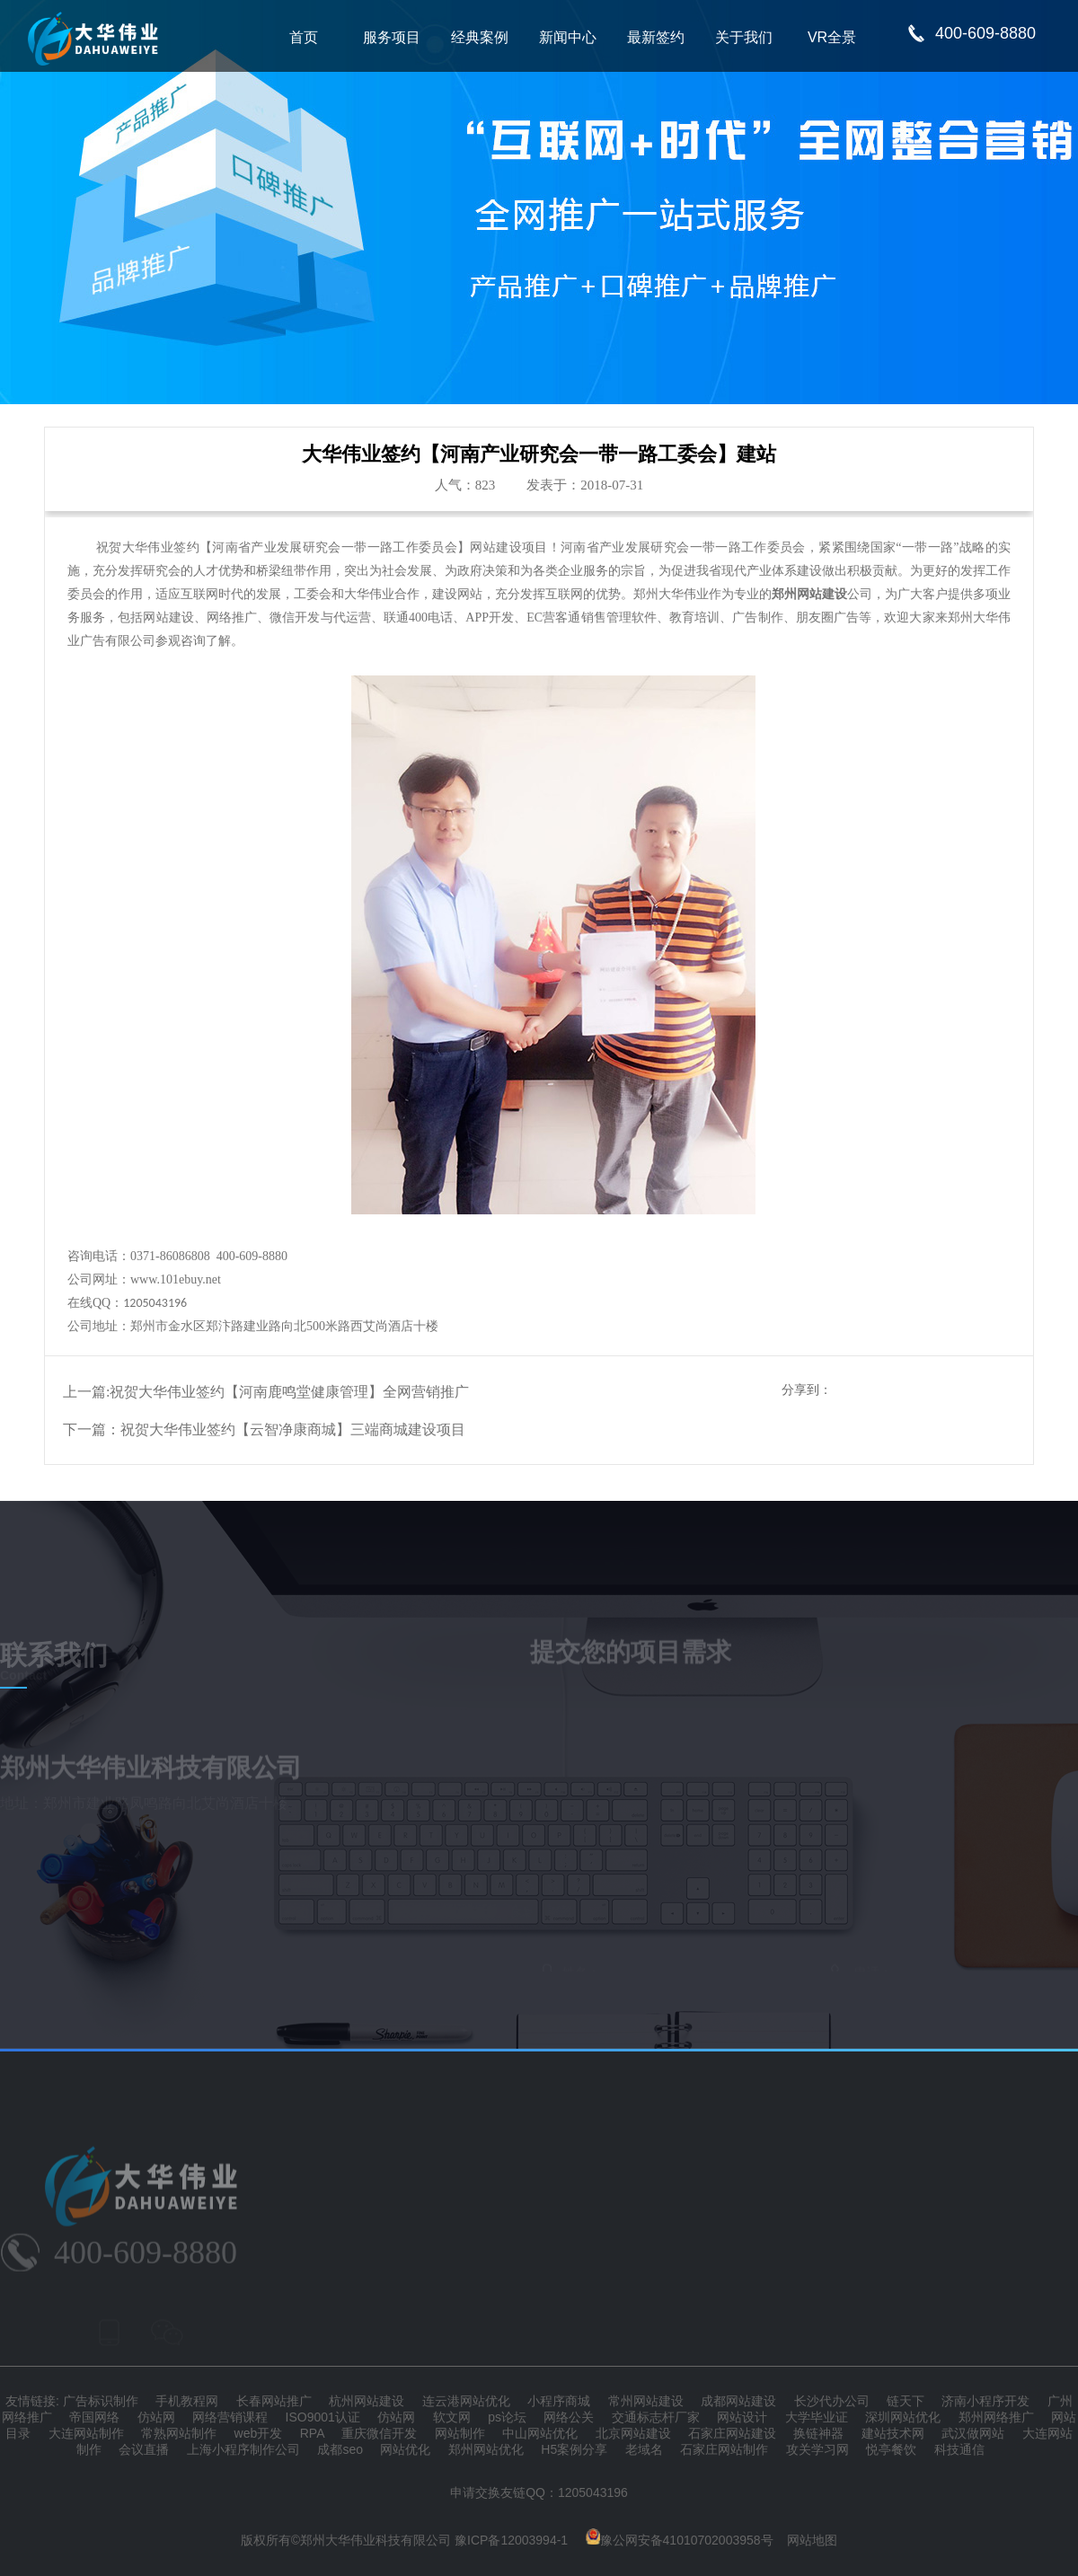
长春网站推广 (274, 2401)
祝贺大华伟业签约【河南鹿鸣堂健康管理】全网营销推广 (289, 1391)
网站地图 (812, 2540)
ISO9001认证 (323, 2417)
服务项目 (391, 37)
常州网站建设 (646, 2401)
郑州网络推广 (996, 2417)
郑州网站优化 (486, 2449)
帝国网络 (94, 2417)
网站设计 (742, 2417)
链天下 (905, 2401)
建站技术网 (893, 2433)
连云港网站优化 (466, 2401)
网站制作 (460, 2433)
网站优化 (405, 2449)
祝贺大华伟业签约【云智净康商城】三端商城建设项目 (292, 1429)
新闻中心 (567, 37)
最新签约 (656, 37)
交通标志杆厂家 (656, 2417)
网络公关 (568, 2417)
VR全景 (832, 37)
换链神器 (818, 2433)
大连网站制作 (86, 2433)
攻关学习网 (817, 2449)
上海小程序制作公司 (243, 2449)
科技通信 (959, 2449)
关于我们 (744, 37)
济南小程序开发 (985, 2401)
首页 (303, 37)
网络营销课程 (230, 2417)
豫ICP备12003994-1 (511, 2540)
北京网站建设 (633, 2433)
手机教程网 (186, 2401)
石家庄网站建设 (732, 2433)
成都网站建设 (738, 2401)
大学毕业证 (816, 2417)
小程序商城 (558, 2401)
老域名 (644, 2449)
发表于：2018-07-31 (584, 485)
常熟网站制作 (178, 2433)
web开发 (258, 2433)
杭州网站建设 (366, 2401)
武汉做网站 (972, 2433)
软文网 (452, 2417)
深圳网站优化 (903, 2417)
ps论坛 (507, 2417)
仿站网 (156, 2417)
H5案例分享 (574, 2449)
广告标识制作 (100, 2401)
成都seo (340, 2449)
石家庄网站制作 (724, 2449)
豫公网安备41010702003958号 (679, 2540)
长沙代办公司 (832, 2401)
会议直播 (144, 2449)
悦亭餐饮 (891, 2449)
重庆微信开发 (379, 2433)
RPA (312, 2433)
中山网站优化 (540, 2433)
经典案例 (479, 37)
